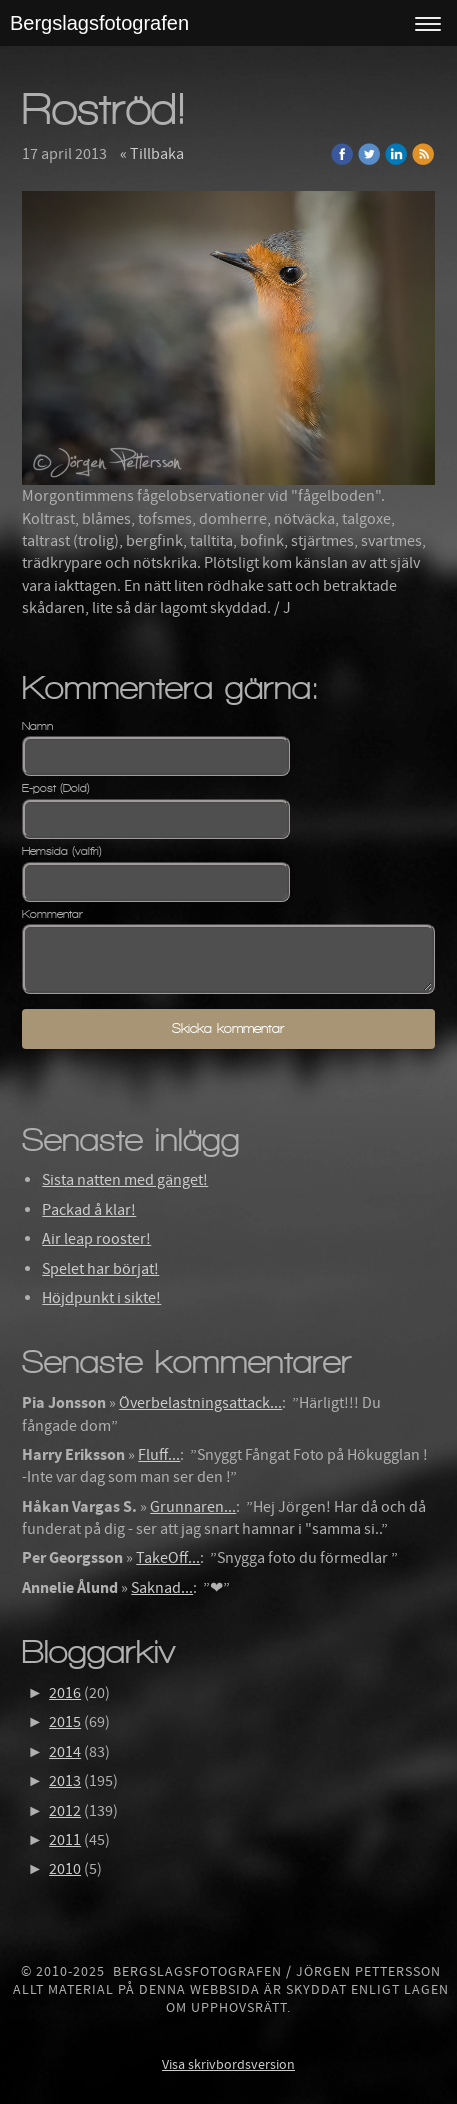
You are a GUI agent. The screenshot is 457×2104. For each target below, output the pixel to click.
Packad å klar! (89, 1210)
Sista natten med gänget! (125, 1180)
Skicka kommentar (228, 1028)
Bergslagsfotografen (99, 23)
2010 (65, 1869)
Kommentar (52, 914)
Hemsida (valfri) (62, 851)
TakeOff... (168, 1558)
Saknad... (162, 1588)
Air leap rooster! (96, 1239)
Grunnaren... (193, 1507)
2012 (65, 1811)
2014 (65, 1752)
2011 (65, 1840)
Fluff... (159, 1455)
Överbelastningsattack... (200, 1403)
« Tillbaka (152, 154)
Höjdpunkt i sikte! (101, 1298)
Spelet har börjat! (100, 1269)
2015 (65, 1722)
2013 (65, 1781)
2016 (65, 1693)
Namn (37, 726)
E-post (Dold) (56, 788)
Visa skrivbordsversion (228, 2065)
